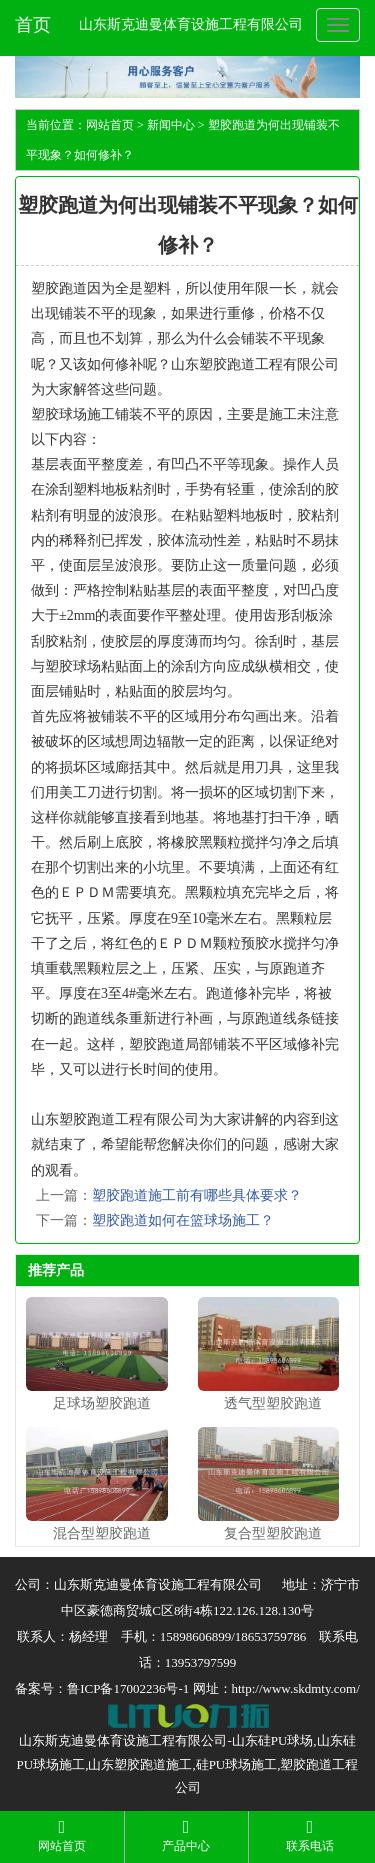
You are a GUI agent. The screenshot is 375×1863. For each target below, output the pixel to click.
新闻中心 (171, 125)
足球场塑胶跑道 (102, 1403)
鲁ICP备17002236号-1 (128, 1688)
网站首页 (110, 125)
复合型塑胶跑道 (273, 1533)
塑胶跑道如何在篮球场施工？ (183, 1220)
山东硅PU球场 (273, 1740)
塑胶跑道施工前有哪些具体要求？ (197, 1195)
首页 (33, 25)
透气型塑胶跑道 (273, 1403)
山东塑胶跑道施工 (140, 1764)
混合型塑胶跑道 (102, 1533)
